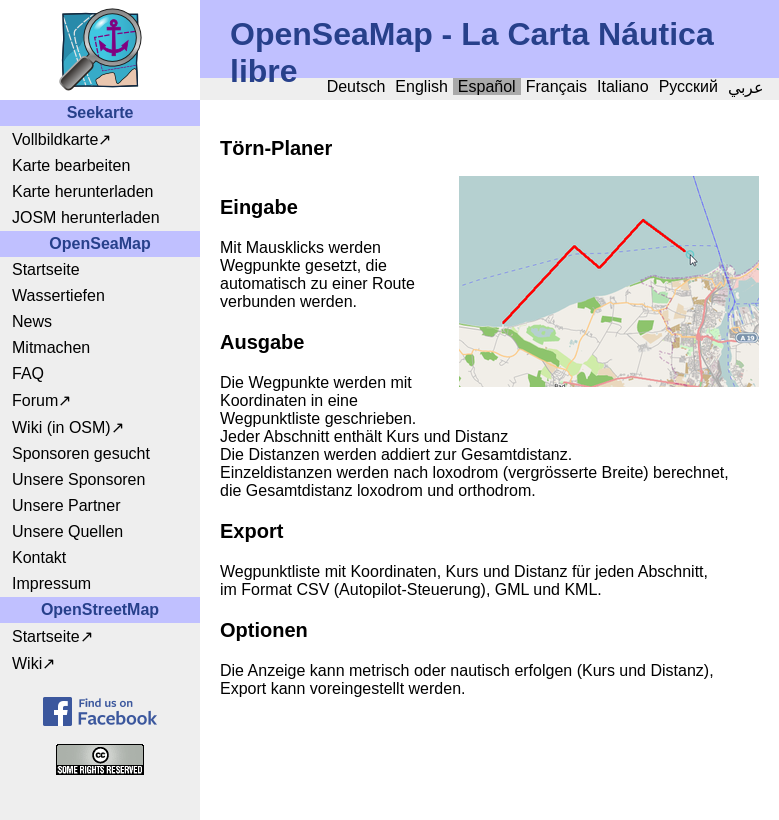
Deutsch (356, 86)
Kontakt (39, 557)
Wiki (27, 663)
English (421, 86)
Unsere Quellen (67, 531)
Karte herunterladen (82, 191)
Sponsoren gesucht (81, 453)
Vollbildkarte (55, 139)
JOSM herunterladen (86, 217)
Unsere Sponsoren (78, 479)
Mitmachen (51, 347)
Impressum (51, 583)
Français (556, 86)
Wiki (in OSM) (61, 427)
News (32, 321)
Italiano (623, 86)
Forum (35, 400)
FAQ (28, 373)
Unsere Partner (66, 505)
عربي (746, 87)
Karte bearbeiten (71, 165)
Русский (688, 86)
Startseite (46, 269)
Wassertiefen (58, 295)
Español (487, 86)
